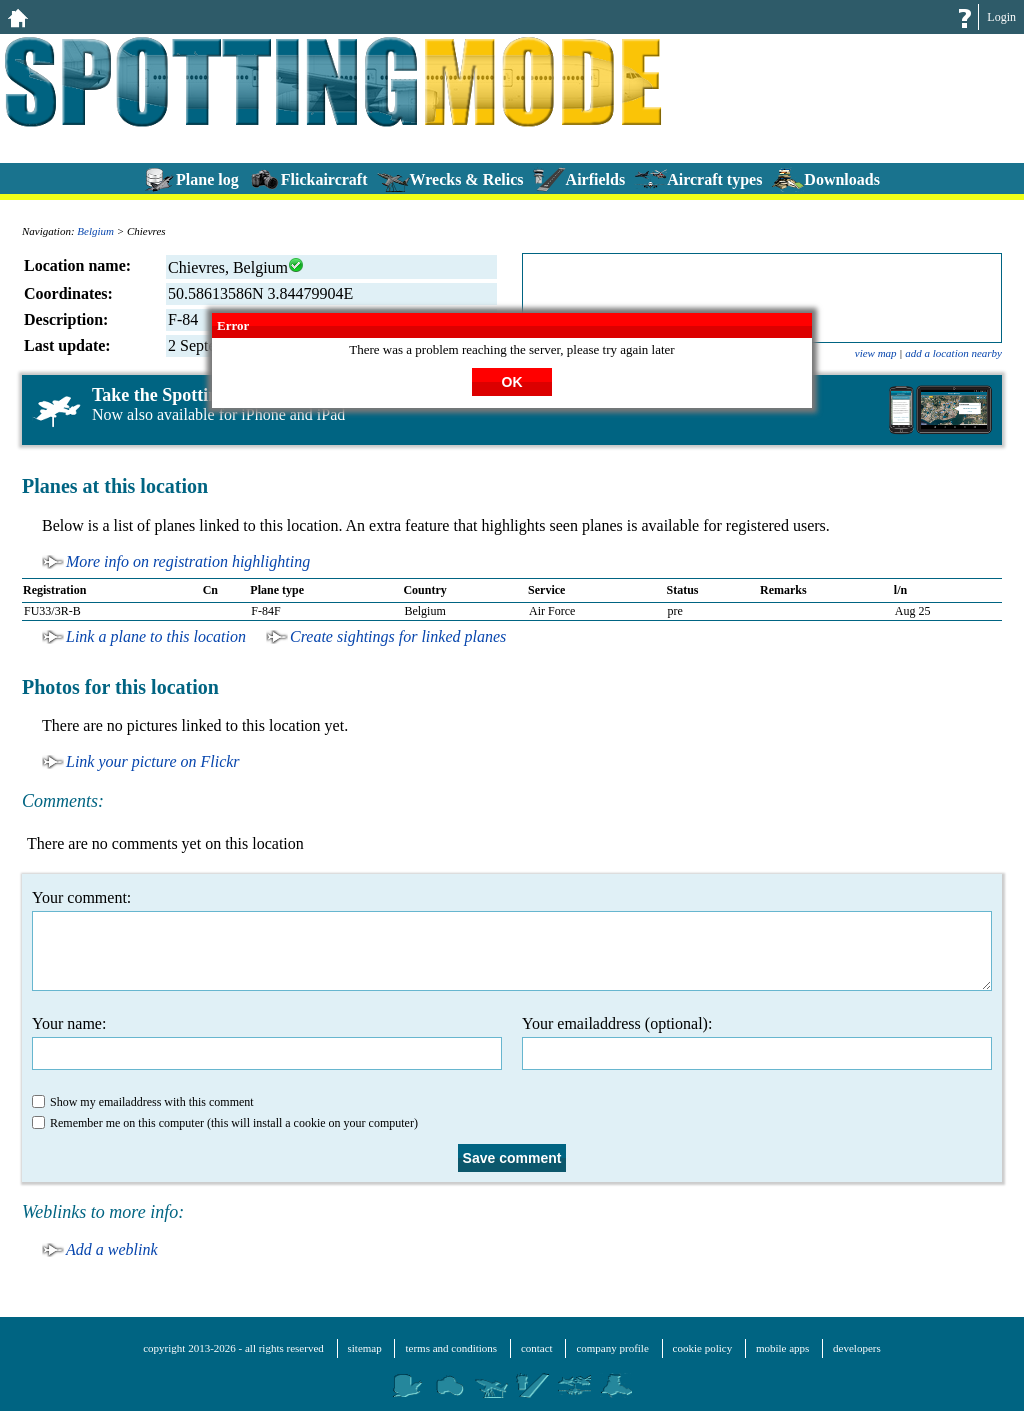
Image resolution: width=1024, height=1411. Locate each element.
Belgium (95, 231)
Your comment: (512, 940)
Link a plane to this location (156, 636)
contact (537, 1348)
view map (876, 353)
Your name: (267, 1042)
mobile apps (782, 1348)
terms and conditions (451, 1348)
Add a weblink (112, 1249)
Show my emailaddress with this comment (143, 1102)
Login (1001, 17)
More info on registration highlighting (188, 561)
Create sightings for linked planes (398, 636)
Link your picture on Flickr (153, 761)
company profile (612, 1348)
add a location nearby (953, 353)
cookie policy (703, 1348)
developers (857, 1348)
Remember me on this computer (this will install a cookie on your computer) (225, 1123)
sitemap (365, 1348)
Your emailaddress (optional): (757, 1042)
